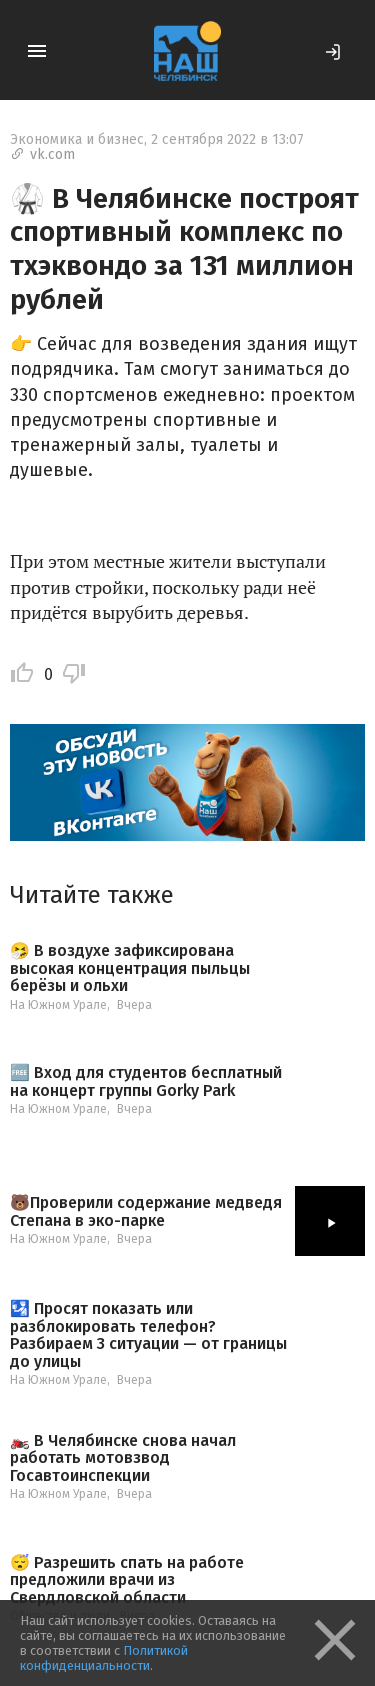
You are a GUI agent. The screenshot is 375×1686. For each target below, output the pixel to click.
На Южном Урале (58, 1005)
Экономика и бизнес (77, 139)
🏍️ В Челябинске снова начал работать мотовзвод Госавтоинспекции (123, 1458)
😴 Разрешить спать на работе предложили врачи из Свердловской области (127, 1580)
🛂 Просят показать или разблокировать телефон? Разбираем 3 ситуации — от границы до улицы (148, 1335)
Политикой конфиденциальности (104, 1658)
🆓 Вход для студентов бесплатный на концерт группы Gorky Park (146, 1081)
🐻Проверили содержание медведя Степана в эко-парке (146, 1211)
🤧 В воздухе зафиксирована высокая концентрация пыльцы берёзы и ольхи (130, 968)
